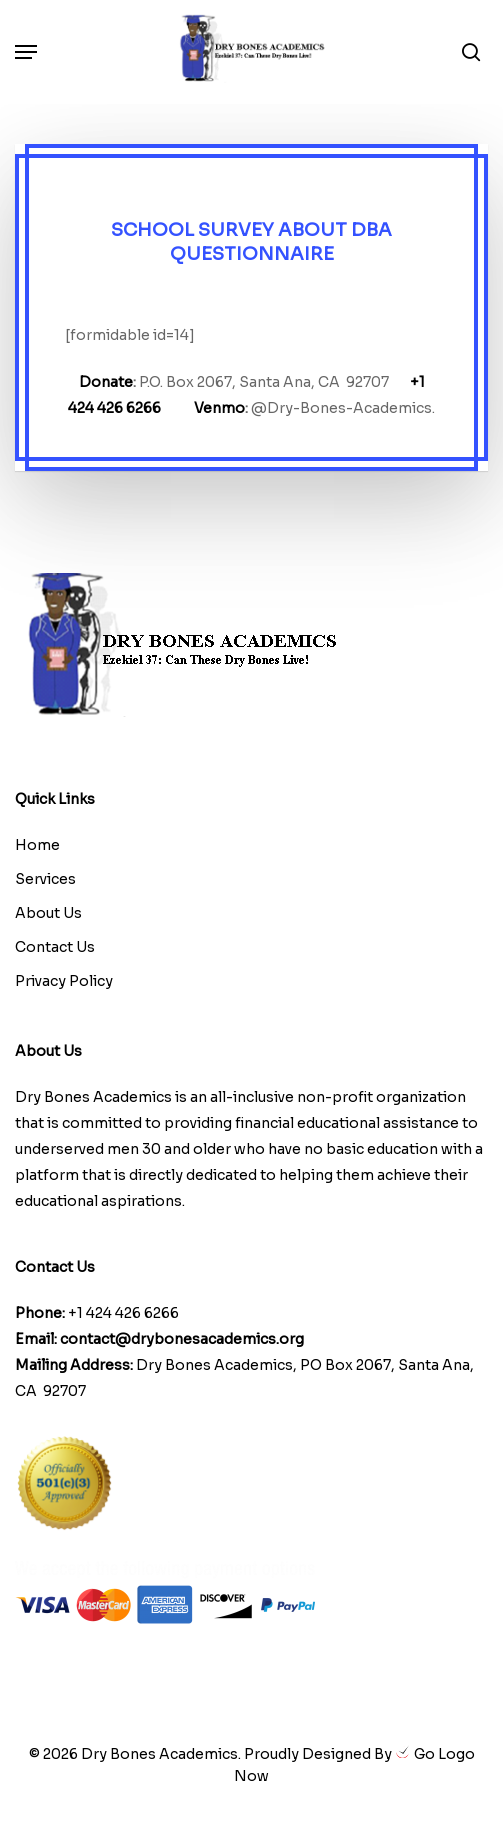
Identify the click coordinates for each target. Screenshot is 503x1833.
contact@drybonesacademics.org (182, 1339)
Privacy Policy (64, 981)
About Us (48, 913)
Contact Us (55, 947)
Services (45, 879)
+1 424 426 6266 (123, 1313)
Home (37, 845)
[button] (26, 52)
